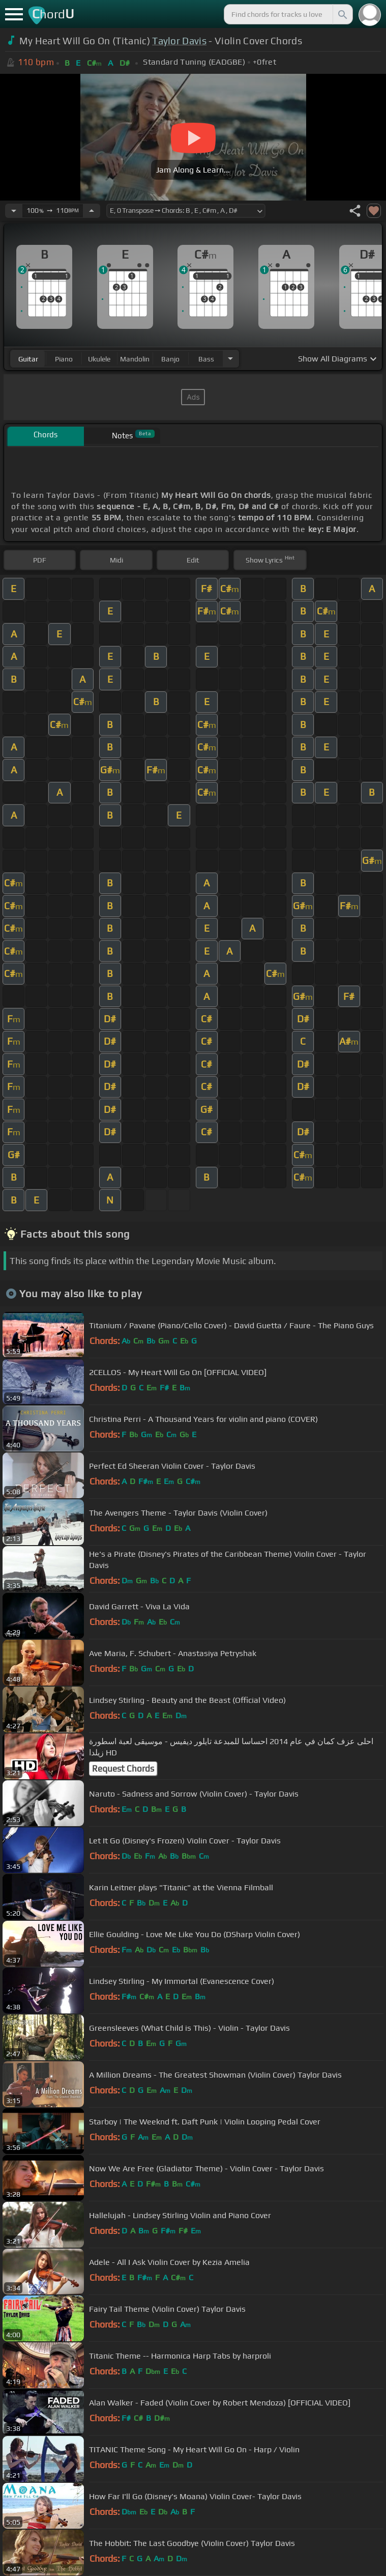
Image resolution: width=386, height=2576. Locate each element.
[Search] (342, 14)
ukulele (99, 359)
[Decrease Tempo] (13, 211)
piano (64, 359)
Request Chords (123, 1768)
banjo (170, 359)
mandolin (135, 359)
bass (206, 359)
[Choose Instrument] (230, 359)
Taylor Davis (179, 40)
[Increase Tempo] (91, 211)
